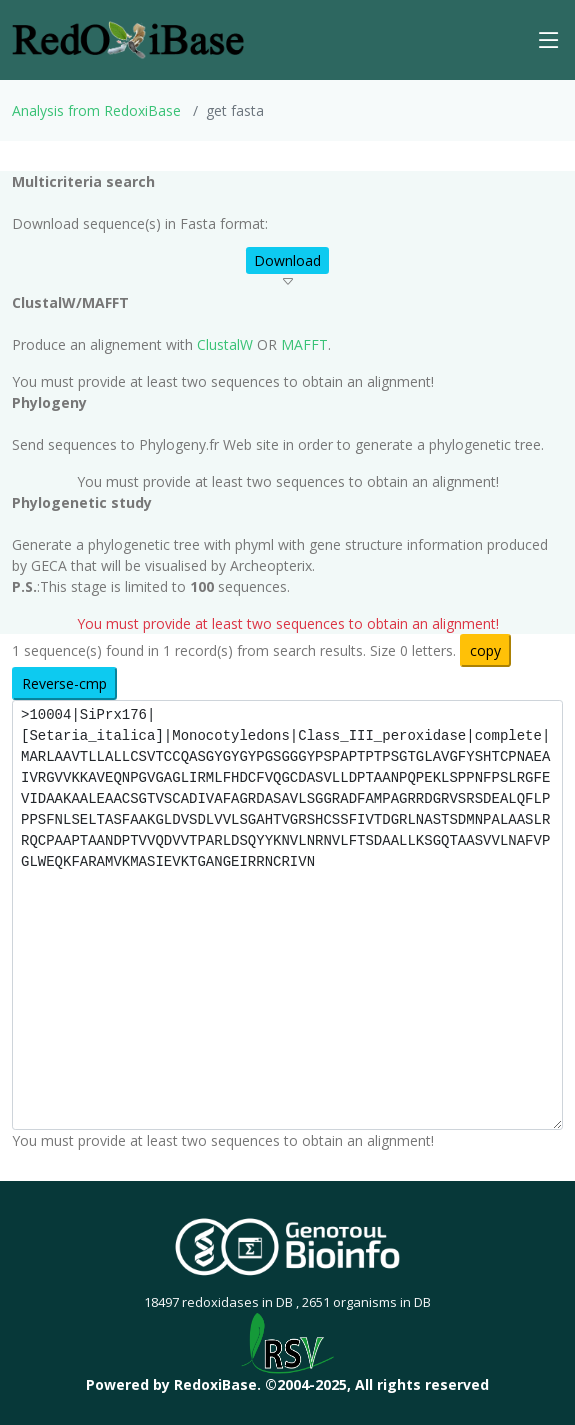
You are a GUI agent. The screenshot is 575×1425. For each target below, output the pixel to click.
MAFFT (304, 344)
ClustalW (225, 344)
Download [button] (287, 260)
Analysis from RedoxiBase (96, 110)
